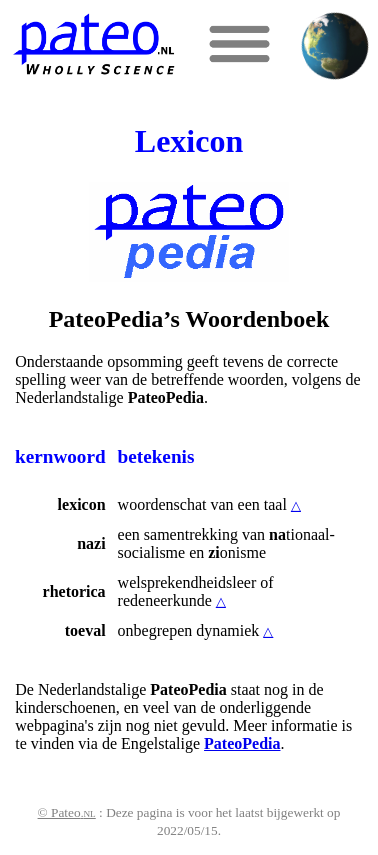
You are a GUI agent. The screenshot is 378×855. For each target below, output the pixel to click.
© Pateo (67, 812)
